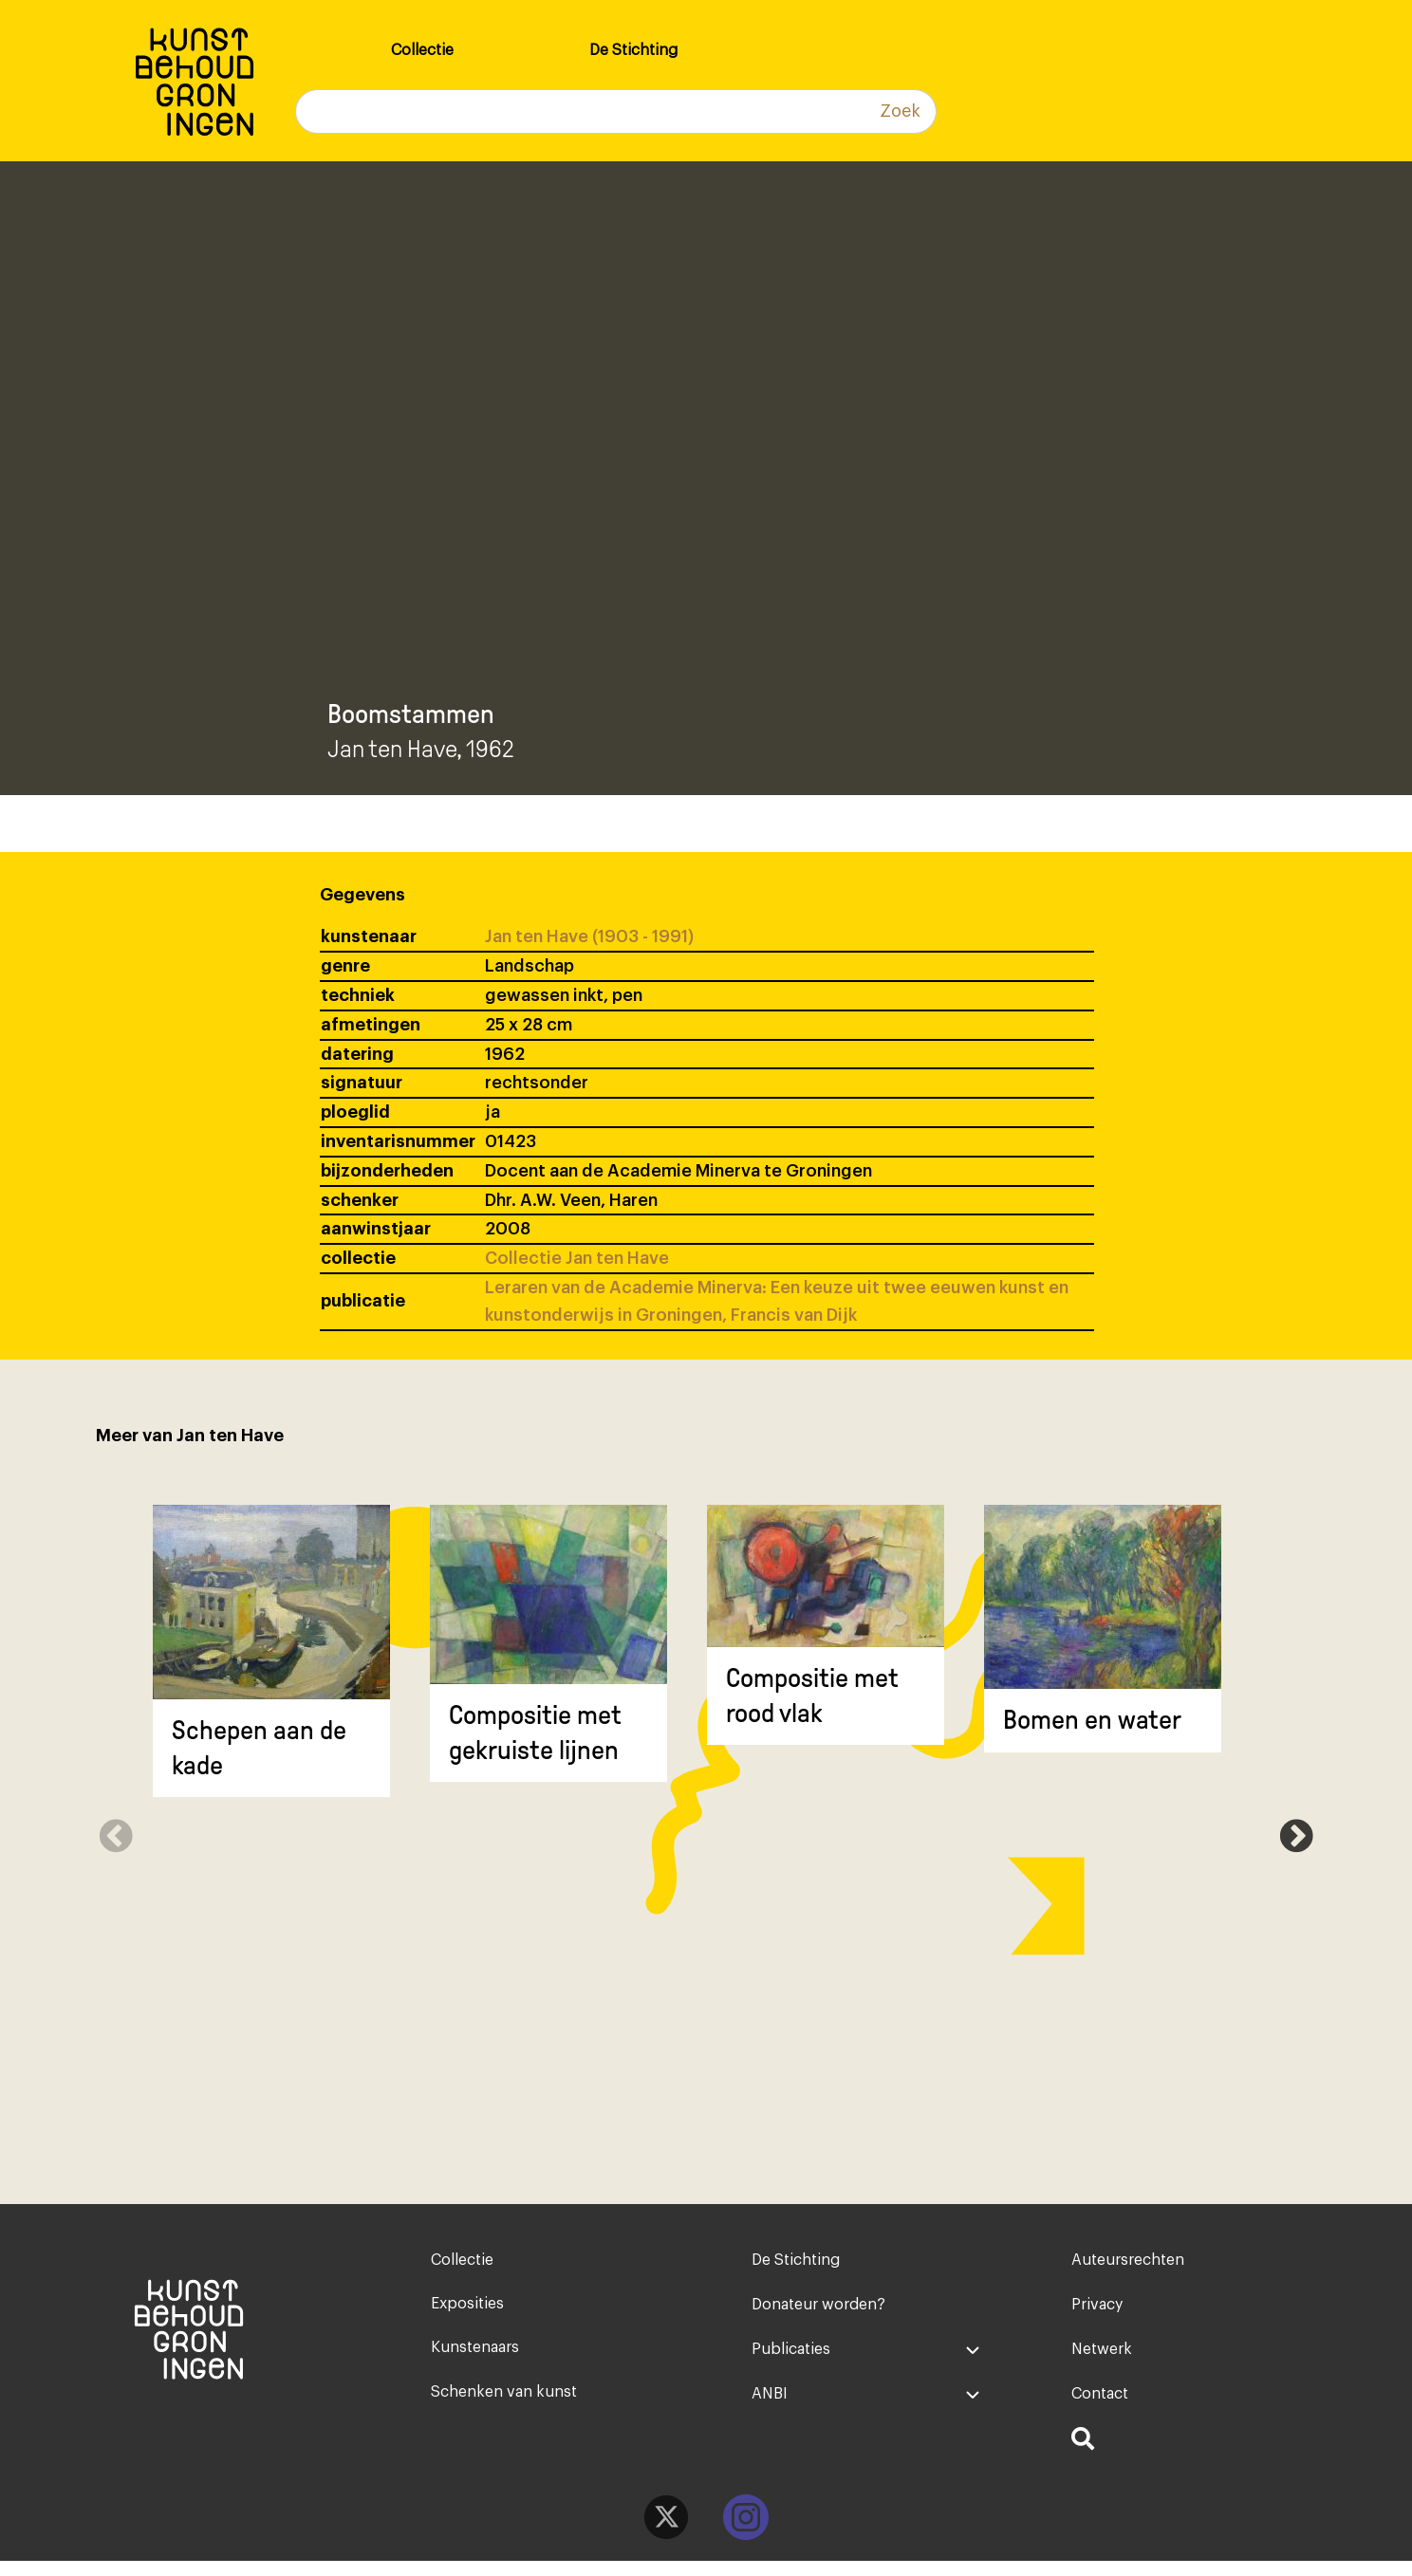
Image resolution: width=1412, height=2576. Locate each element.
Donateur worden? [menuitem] (818, 2308)
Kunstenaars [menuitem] (475, 2355)
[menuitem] (1185, 2452)
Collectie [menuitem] (422, 50)
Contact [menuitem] (1099, 2402)
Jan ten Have (391, 749)
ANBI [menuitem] (770, 2402)
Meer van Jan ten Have (190, 1435)
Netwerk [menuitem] (1101, 2355)
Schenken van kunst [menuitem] (504, 2402)
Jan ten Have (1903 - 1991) (589, 936)
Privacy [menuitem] (1097, 2308)
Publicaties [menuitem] (791, 2355)
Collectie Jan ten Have (577, 1258)
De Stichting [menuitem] (633, 50)
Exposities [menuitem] (467, 2308)
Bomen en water (1092, 1719)
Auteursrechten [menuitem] (1127, 2261)
